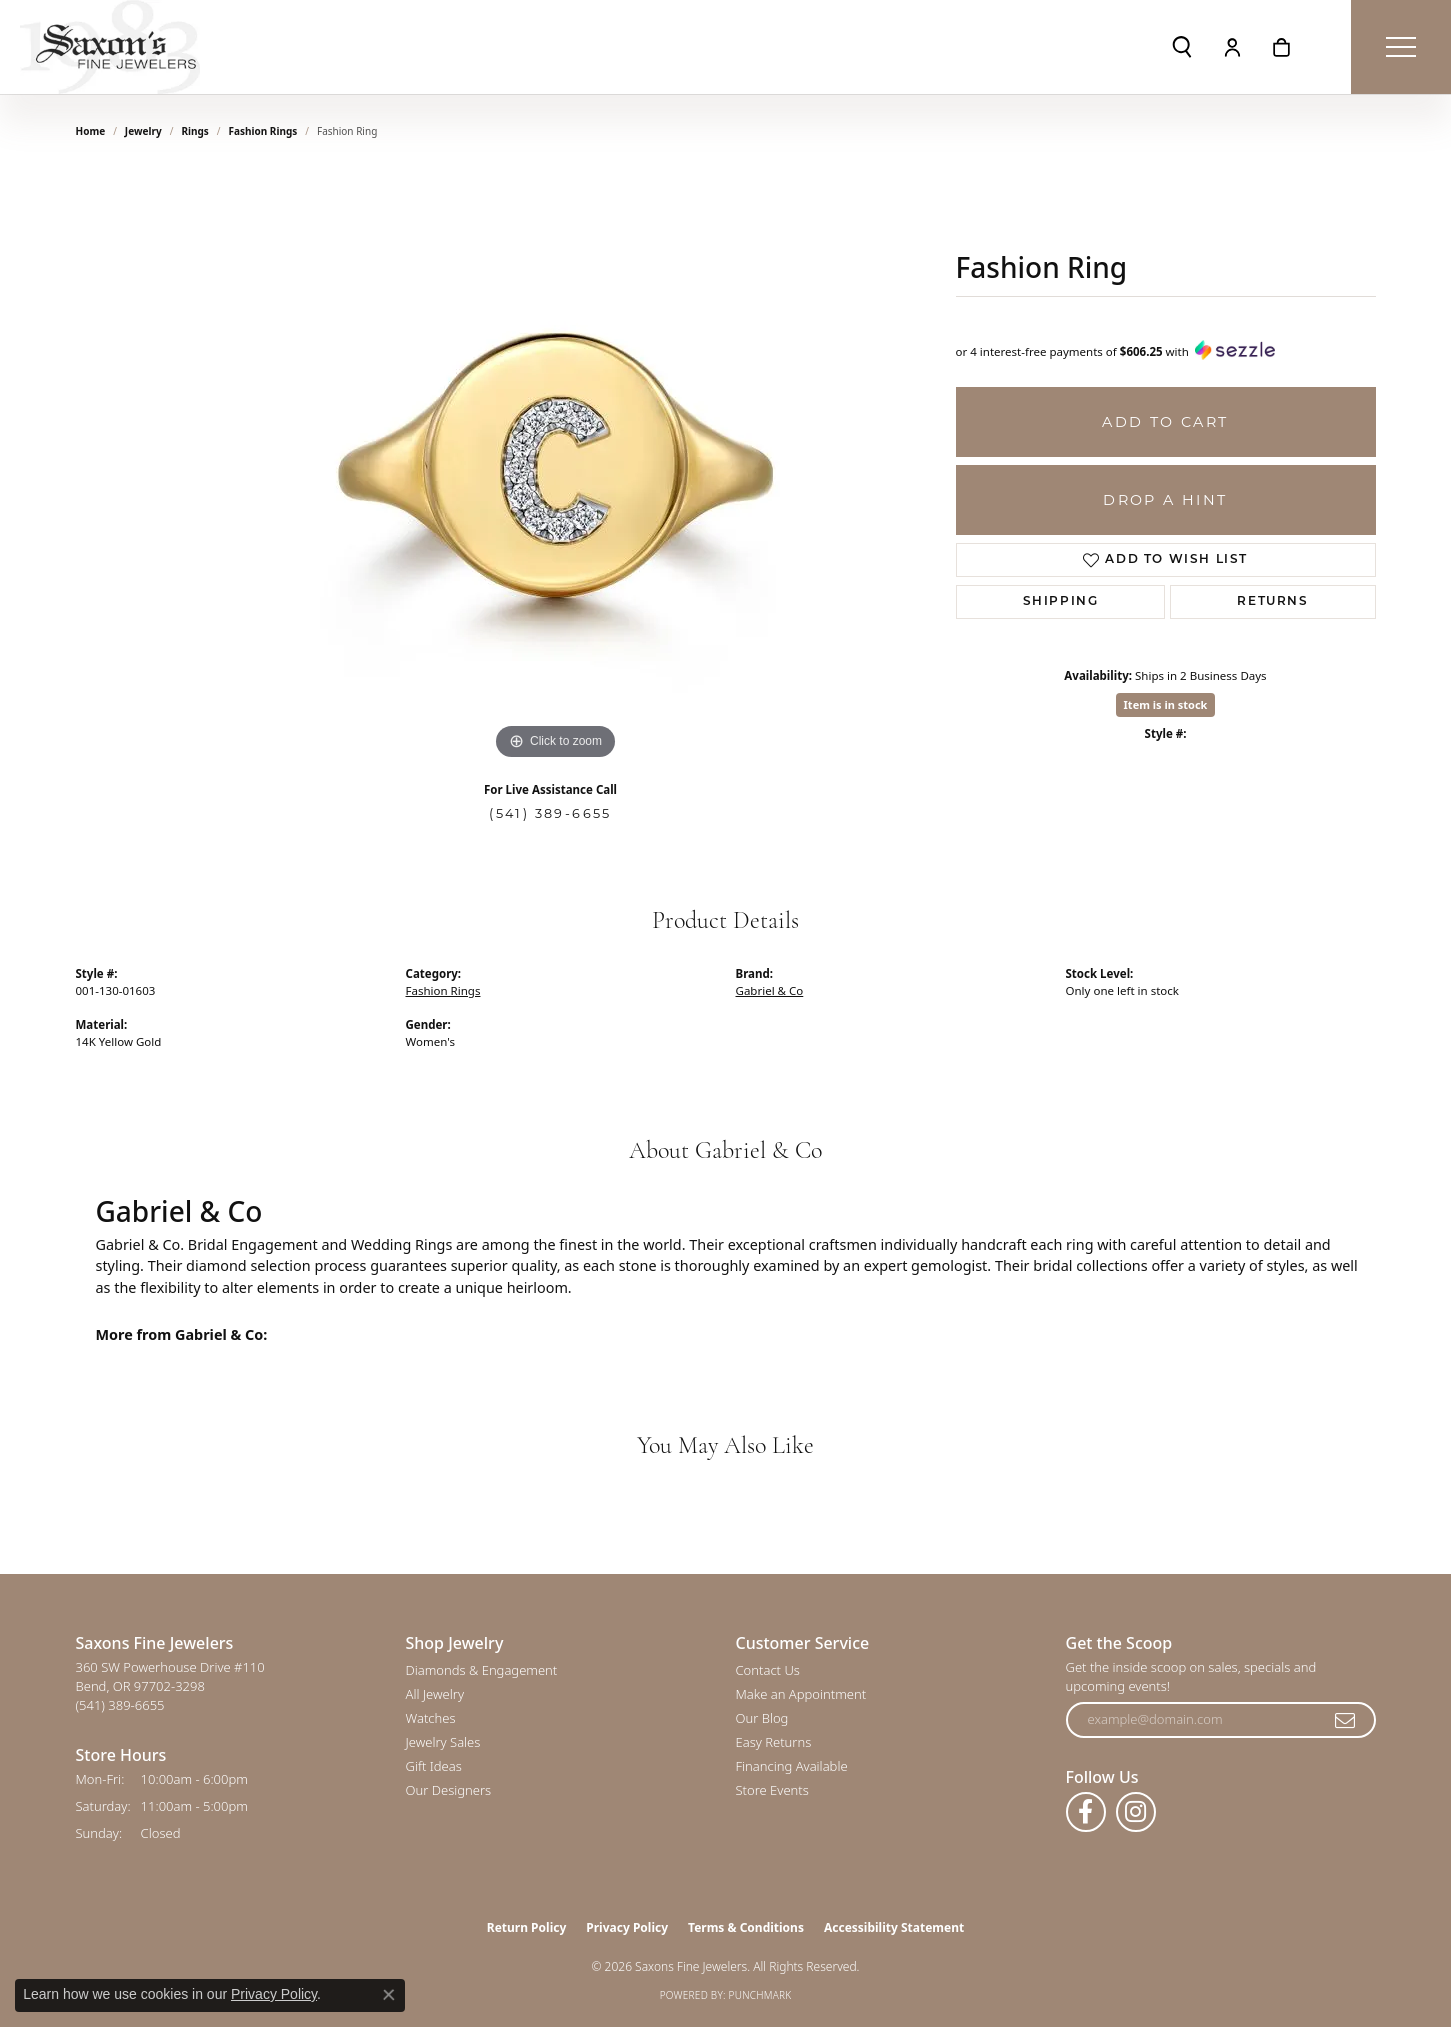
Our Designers (449, 1790)
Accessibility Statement (894, 1927)
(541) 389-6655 (550, 813)
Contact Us (768, 1670)
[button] (1182, 47)
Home (91, 131)
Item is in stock (1166, 704)
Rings (194, 131)
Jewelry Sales (443, 1742)
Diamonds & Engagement (482, 1670)
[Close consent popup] (389, 1995)
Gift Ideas (434, 1766)
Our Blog (762, 1718)
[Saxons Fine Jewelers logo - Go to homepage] (110, 47)
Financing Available (792, 1766)
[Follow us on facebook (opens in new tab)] (1086, 1812)
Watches (431, 1718)
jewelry (143, 131)
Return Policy (527, 1927)
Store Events (772, 1790)
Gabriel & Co (770, 990)
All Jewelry (435, 1694)
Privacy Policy (627, 1927)
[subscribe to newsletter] (1346, 1720)
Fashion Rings (263, 131)
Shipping (1061, 602)
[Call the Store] (120, 1705)
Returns (1272, 602)
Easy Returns (774, 1742)
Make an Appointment (801, 1694)
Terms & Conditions (746, 1927)
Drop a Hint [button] (1165, 500)
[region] (556, 465)
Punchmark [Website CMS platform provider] (760, 1995)
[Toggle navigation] (1401, 47)
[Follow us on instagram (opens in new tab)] (1136, 1812)
